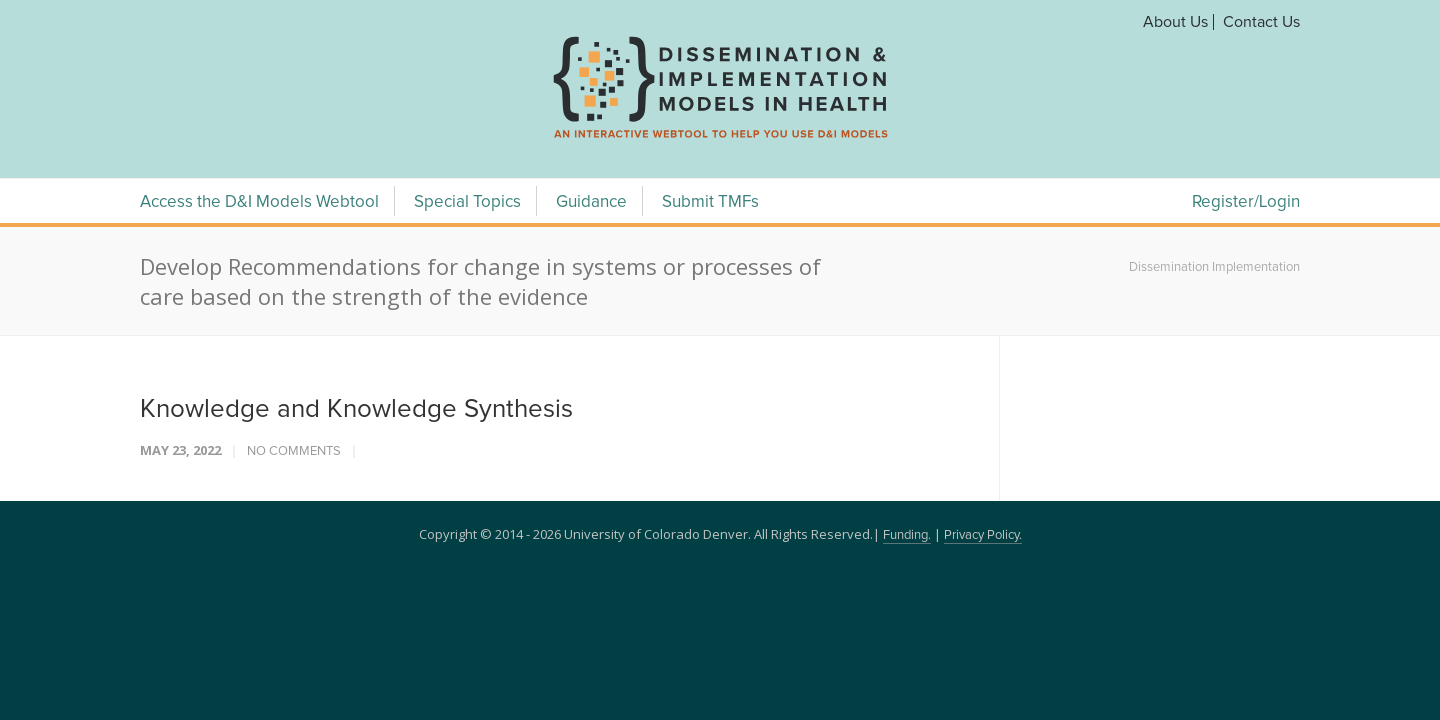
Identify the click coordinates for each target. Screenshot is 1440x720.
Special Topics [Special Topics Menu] (467, 202)
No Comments (294, 451)
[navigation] (720, 138)
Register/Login (1246, 202)
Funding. (907, 535)
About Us (1175, 22)
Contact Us (1261, 22)
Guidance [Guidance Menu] (591, 202)
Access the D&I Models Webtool (259, 202)
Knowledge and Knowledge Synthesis (356, 409)
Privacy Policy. (983, 535)
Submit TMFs (710, 202)
